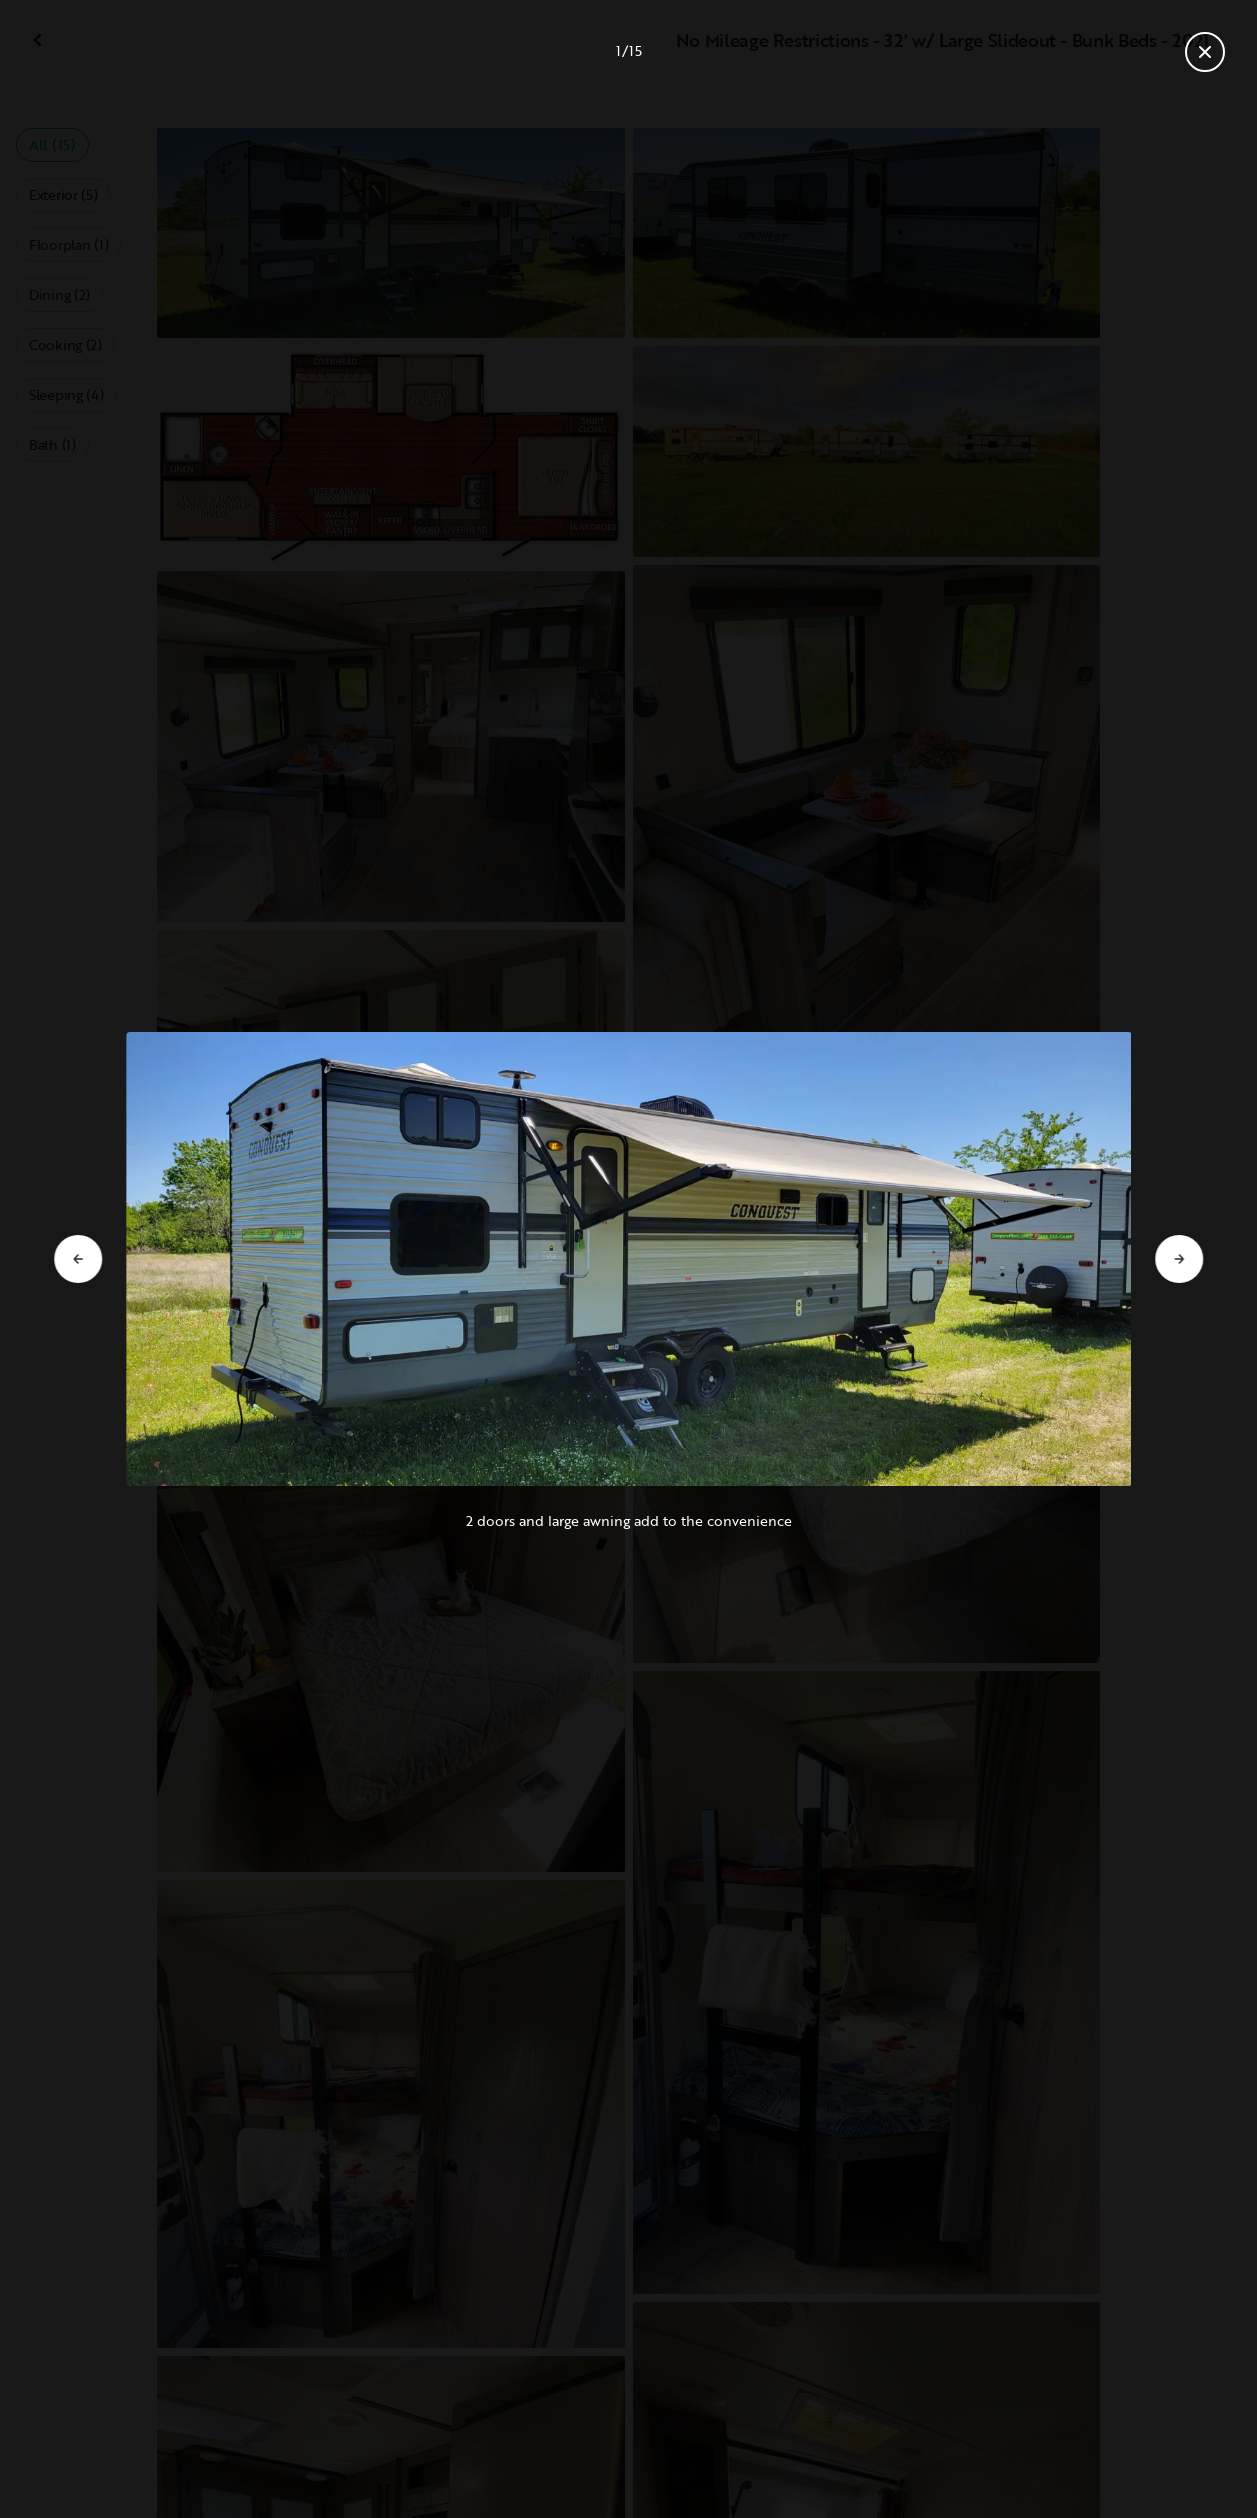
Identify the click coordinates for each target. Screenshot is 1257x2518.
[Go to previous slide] (78, 1259)
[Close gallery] (1205, 52)
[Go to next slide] (1179, 1259)
